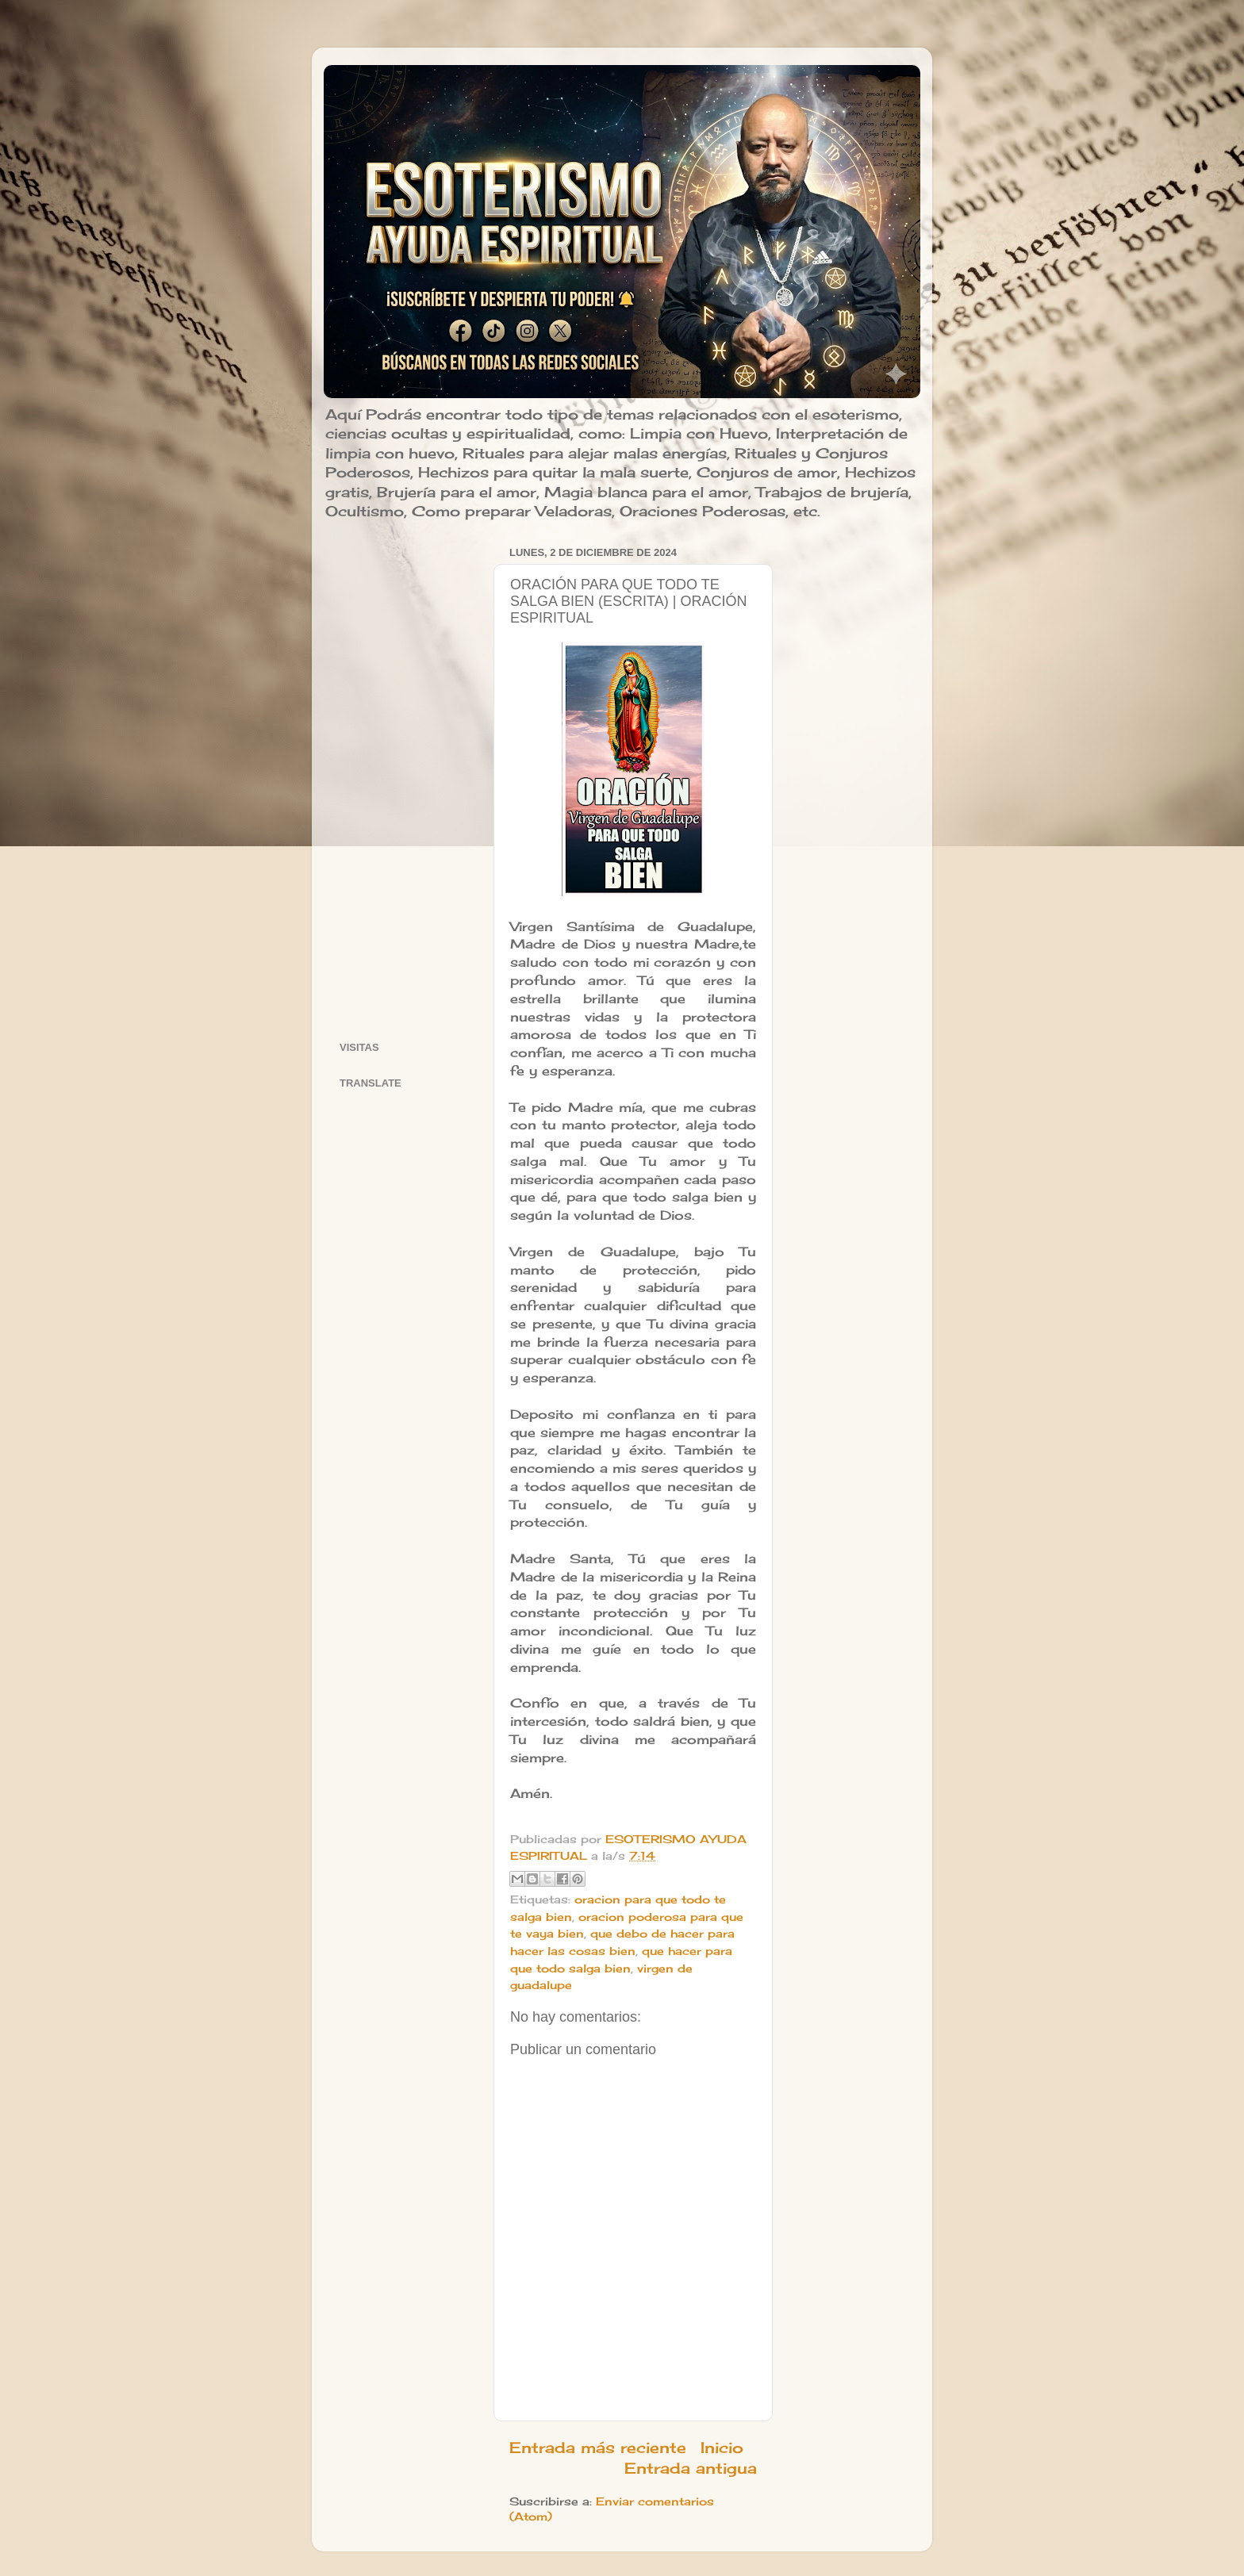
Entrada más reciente (597, 2447)
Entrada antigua (690, 2468)
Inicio (722, 2447)
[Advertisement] (407, 780)
